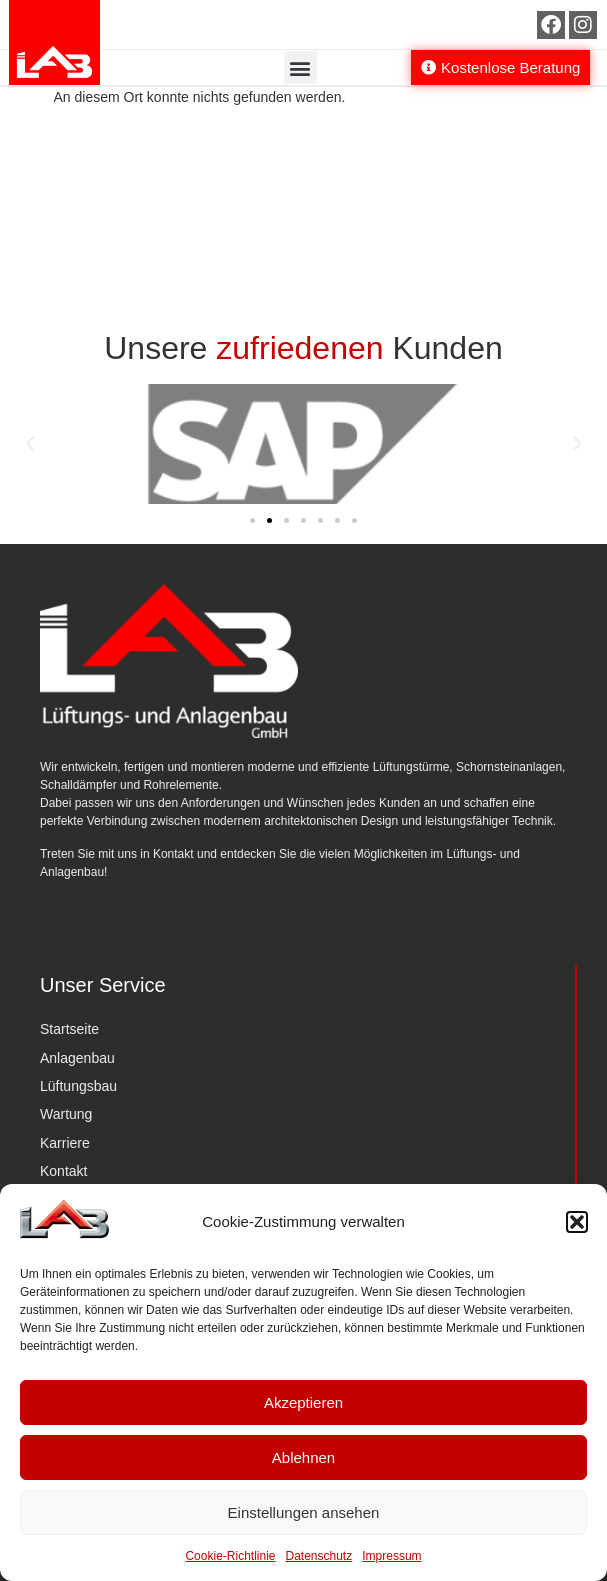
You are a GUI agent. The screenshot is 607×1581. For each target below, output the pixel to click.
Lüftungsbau (78, 1086)
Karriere (65, 1143)
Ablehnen (303, 1457)
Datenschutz (319, 1556)
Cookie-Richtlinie (230, 1556)
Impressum (391, 1556)
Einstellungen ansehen (304, 1512)
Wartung (66, 1114)
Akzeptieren (303, 1402)
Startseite (69, 1029)
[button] (577, 1222)
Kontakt (63, 1171)
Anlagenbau (77, 1058)
